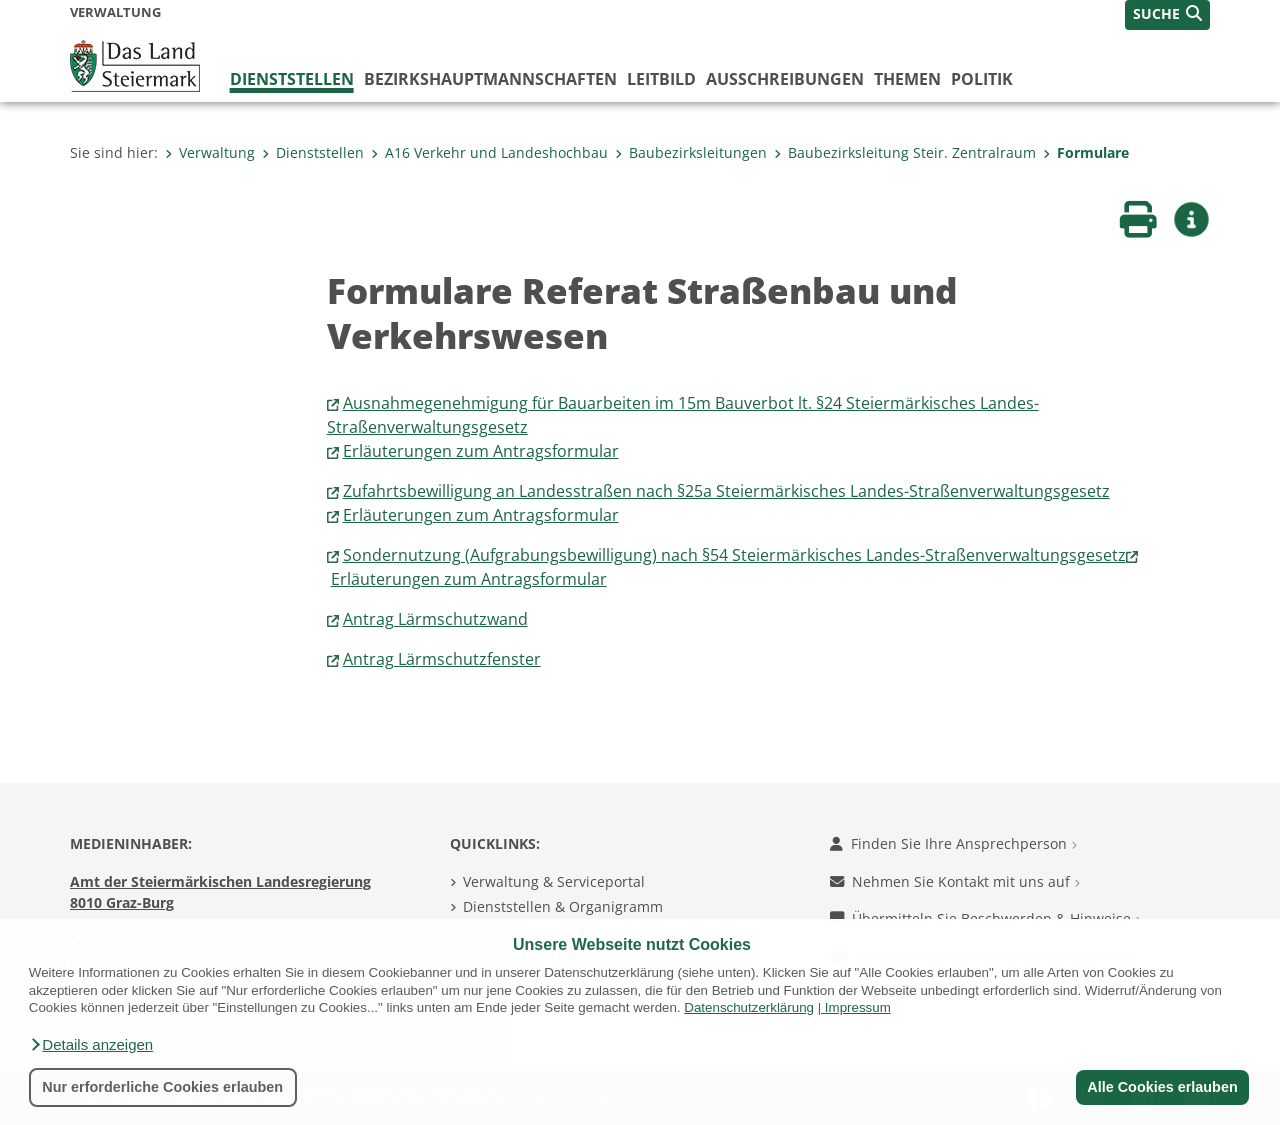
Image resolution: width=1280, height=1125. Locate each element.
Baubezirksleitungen (691, 152)
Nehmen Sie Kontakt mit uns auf (955, 881)
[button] (91, 1045)
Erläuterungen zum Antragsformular (481, 451)
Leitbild (661, 79)
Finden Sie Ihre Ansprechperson (953, 843)
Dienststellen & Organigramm (563, 906)
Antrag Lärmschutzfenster (442, 659)
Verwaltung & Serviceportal (554, 881)
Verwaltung (210, 152)
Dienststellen (292, 79)
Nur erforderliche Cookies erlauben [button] (162, 1087)
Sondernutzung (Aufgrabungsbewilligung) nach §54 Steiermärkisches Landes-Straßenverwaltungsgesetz (734, 555)
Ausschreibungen (785, 79)
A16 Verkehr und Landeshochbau (489, 152)
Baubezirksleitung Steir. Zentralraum (905, 152)
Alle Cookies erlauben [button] (1162, 1087)
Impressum (858, 1007)
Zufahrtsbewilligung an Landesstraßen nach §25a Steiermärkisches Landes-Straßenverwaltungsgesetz (726, 491)
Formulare (1086, 152)
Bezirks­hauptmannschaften (490, 79)
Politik (982, 79)
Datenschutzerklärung (749, 1007)
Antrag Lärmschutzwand (435, 619)
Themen (907, 79)
